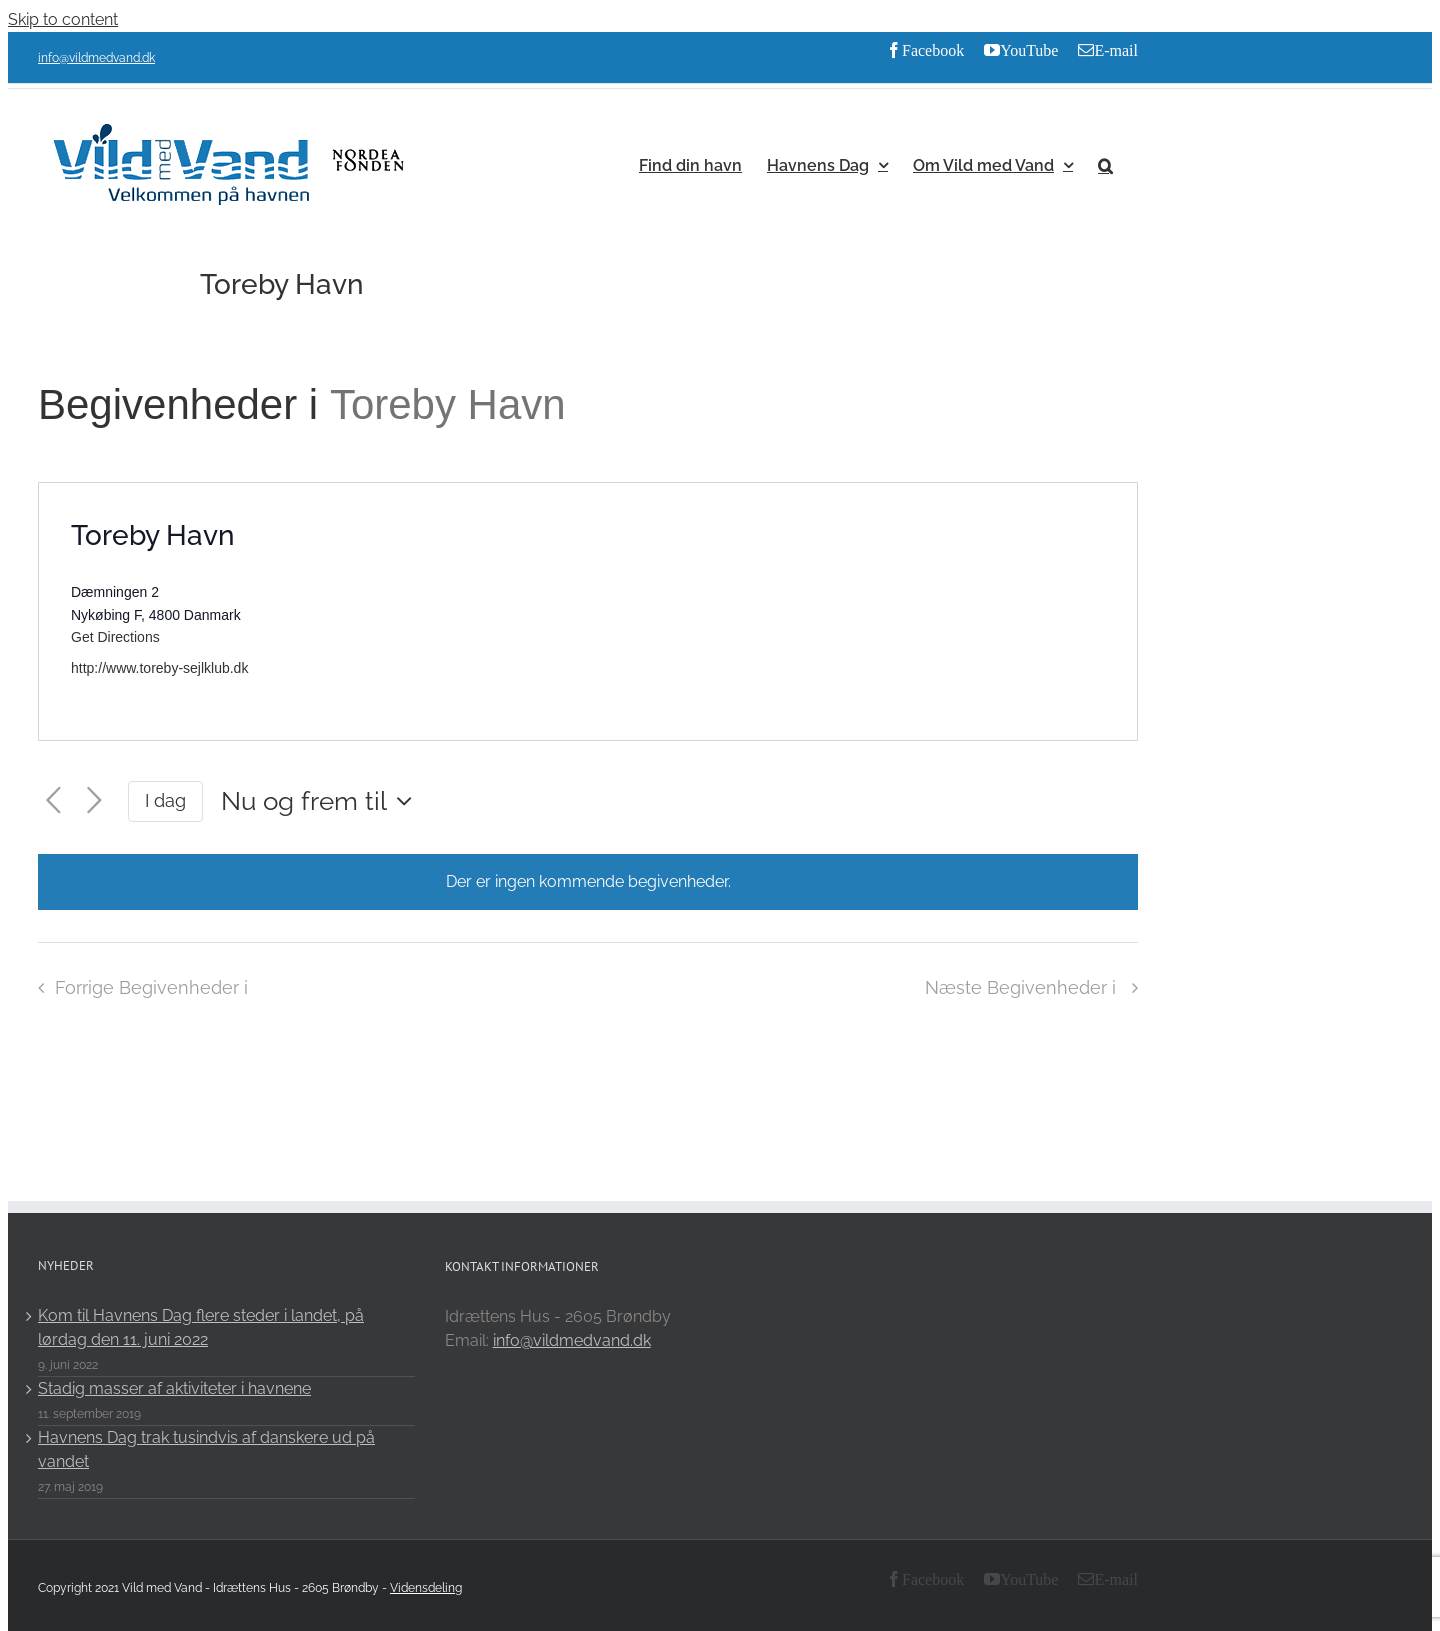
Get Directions (115, 637)
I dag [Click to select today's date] (165, 800)
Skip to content (63, 19)
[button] (1105, 164)
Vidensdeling (426, 1588)
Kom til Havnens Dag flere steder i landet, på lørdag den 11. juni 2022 (201, 1327)
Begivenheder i (184, 404)
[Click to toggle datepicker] (321, 801)
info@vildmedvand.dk (96, 58)
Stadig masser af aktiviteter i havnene (174, 1388)
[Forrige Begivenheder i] (53, 801)
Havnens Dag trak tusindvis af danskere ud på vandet (206, 1449)
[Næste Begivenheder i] (94, 801)
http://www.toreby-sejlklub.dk (159, 668)
